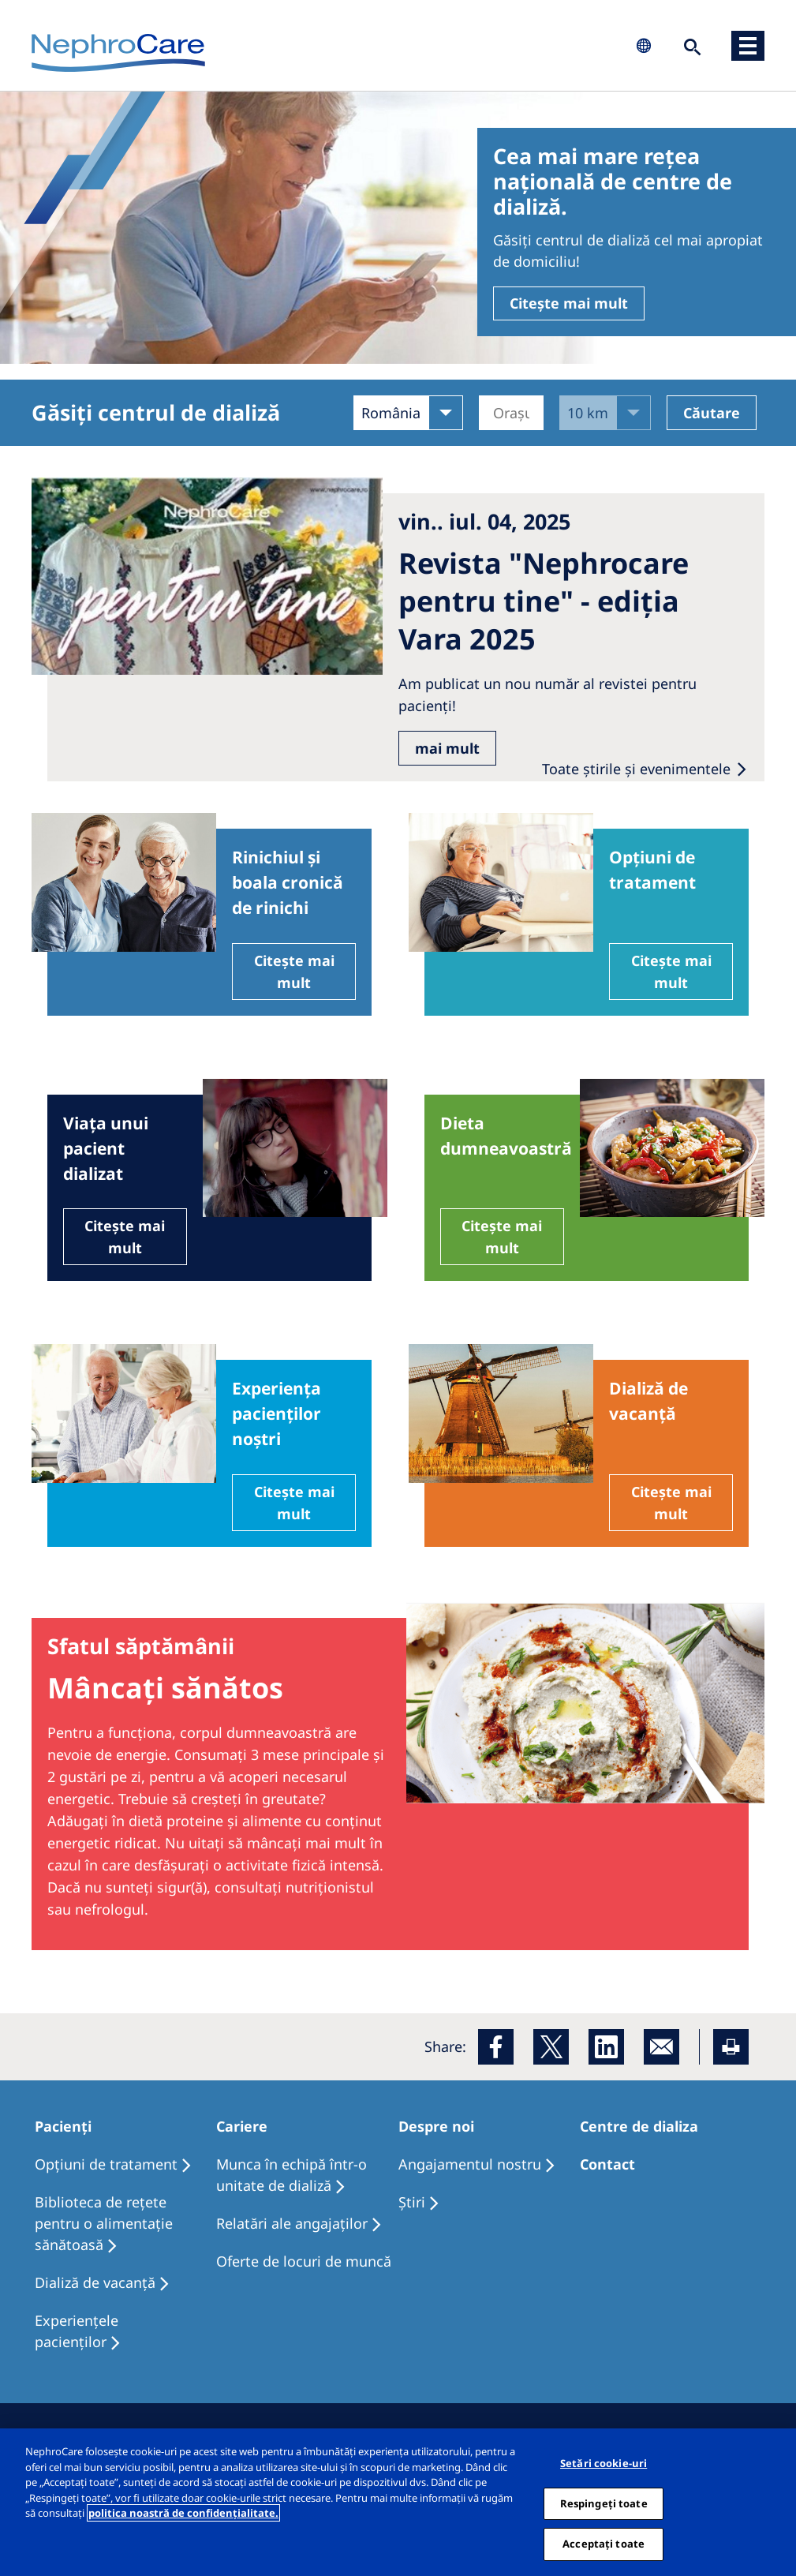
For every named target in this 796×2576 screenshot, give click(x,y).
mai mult (447, 748)
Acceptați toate (603, 2551)
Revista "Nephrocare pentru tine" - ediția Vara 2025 (543, 601)
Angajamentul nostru (469, 2164)
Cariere (241, 2126)
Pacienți (63, 2126)
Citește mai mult (569, 303)
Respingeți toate (604, 2510)
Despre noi (436, 2126)
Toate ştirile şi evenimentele (638, 768)
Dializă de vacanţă (95, 2282)
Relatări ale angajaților (292, 2223)
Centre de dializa (639, 2126)
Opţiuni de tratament (106, 2164)
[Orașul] (511, 412)
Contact (607, 2164)
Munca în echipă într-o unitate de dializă (291, 2175)
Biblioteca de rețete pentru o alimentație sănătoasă (104, 2223)
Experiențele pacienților (76, 2331)
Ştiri (411, 2201)
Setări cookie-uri (603, 2471)
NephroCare (118, 53)
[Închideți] (778, 2509)
